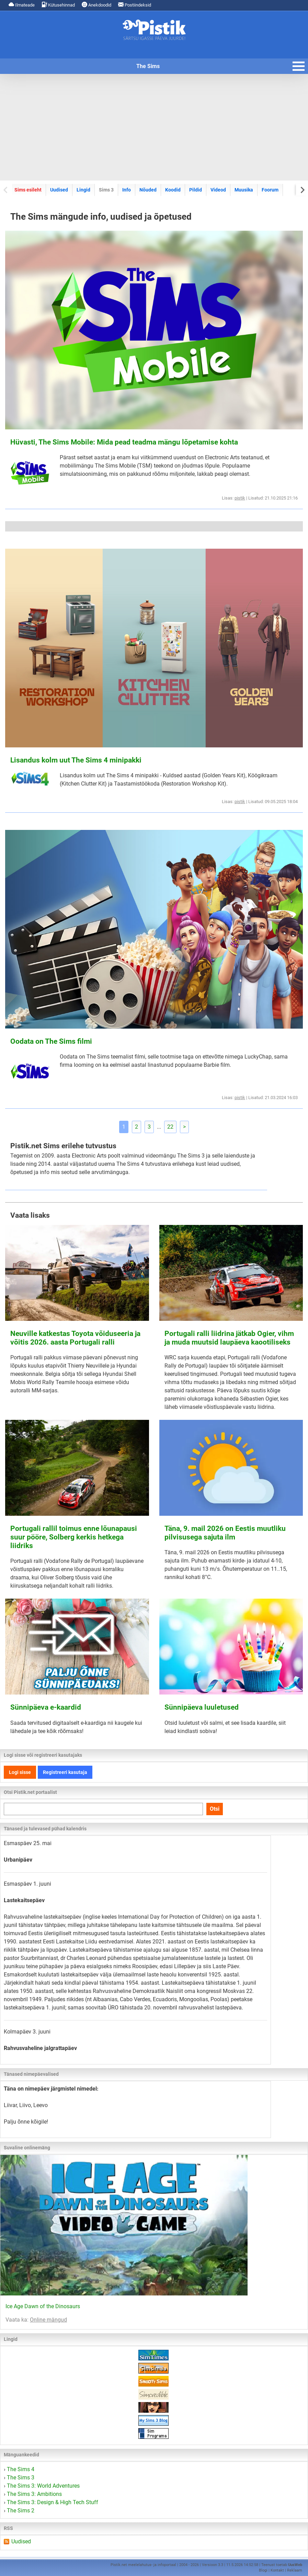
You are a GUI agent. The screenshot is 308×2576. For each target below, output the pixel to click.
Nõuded (148, 190)
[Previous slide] (6, 190)
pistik (240, 498)
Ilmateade (22, 5)
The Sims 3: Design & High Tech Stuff (52, 2502)
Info (126, 190)
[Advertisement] (154, 127)
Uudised (59, 190)
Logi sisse (20, 1772)
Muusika (244, 190)
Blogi (263, 2570)
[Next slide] (302, 190)
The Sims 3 (20, 2477)
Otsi (214, 1809)
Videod (218, 190)
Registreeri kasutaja (65, 1772)
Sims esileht (28, 190)
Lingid (83, 190)
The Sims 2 (20, 2510)
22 (170, 1126)
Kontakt (277, 2570)
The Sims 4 (20, 2469)
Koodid (173, 190)
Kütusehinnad (58, 5)
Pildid (195, 190)
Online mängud (48, 2319)
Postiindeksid (134, 5)
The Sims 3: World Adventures (43, 2485)
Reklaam (294, 2570)
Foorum (270, 190)
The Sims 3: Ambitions (34, 2494)
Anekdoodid (96, 5)
